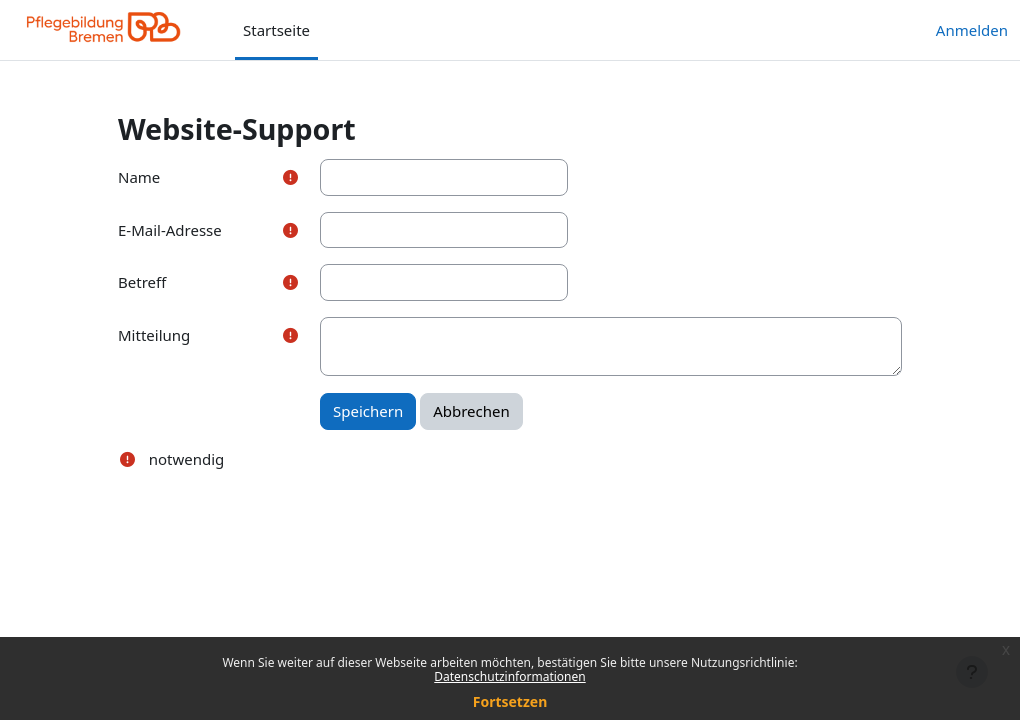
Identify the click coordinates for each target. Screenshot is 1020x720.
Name (139, 177)
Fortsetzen (510, 701)
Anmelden (972, 30)
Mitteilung (154, 335)
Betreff (142, 282)
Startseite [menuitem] (276, 30)
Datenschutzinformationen (509, 676)
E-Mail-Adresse (170, 230)
